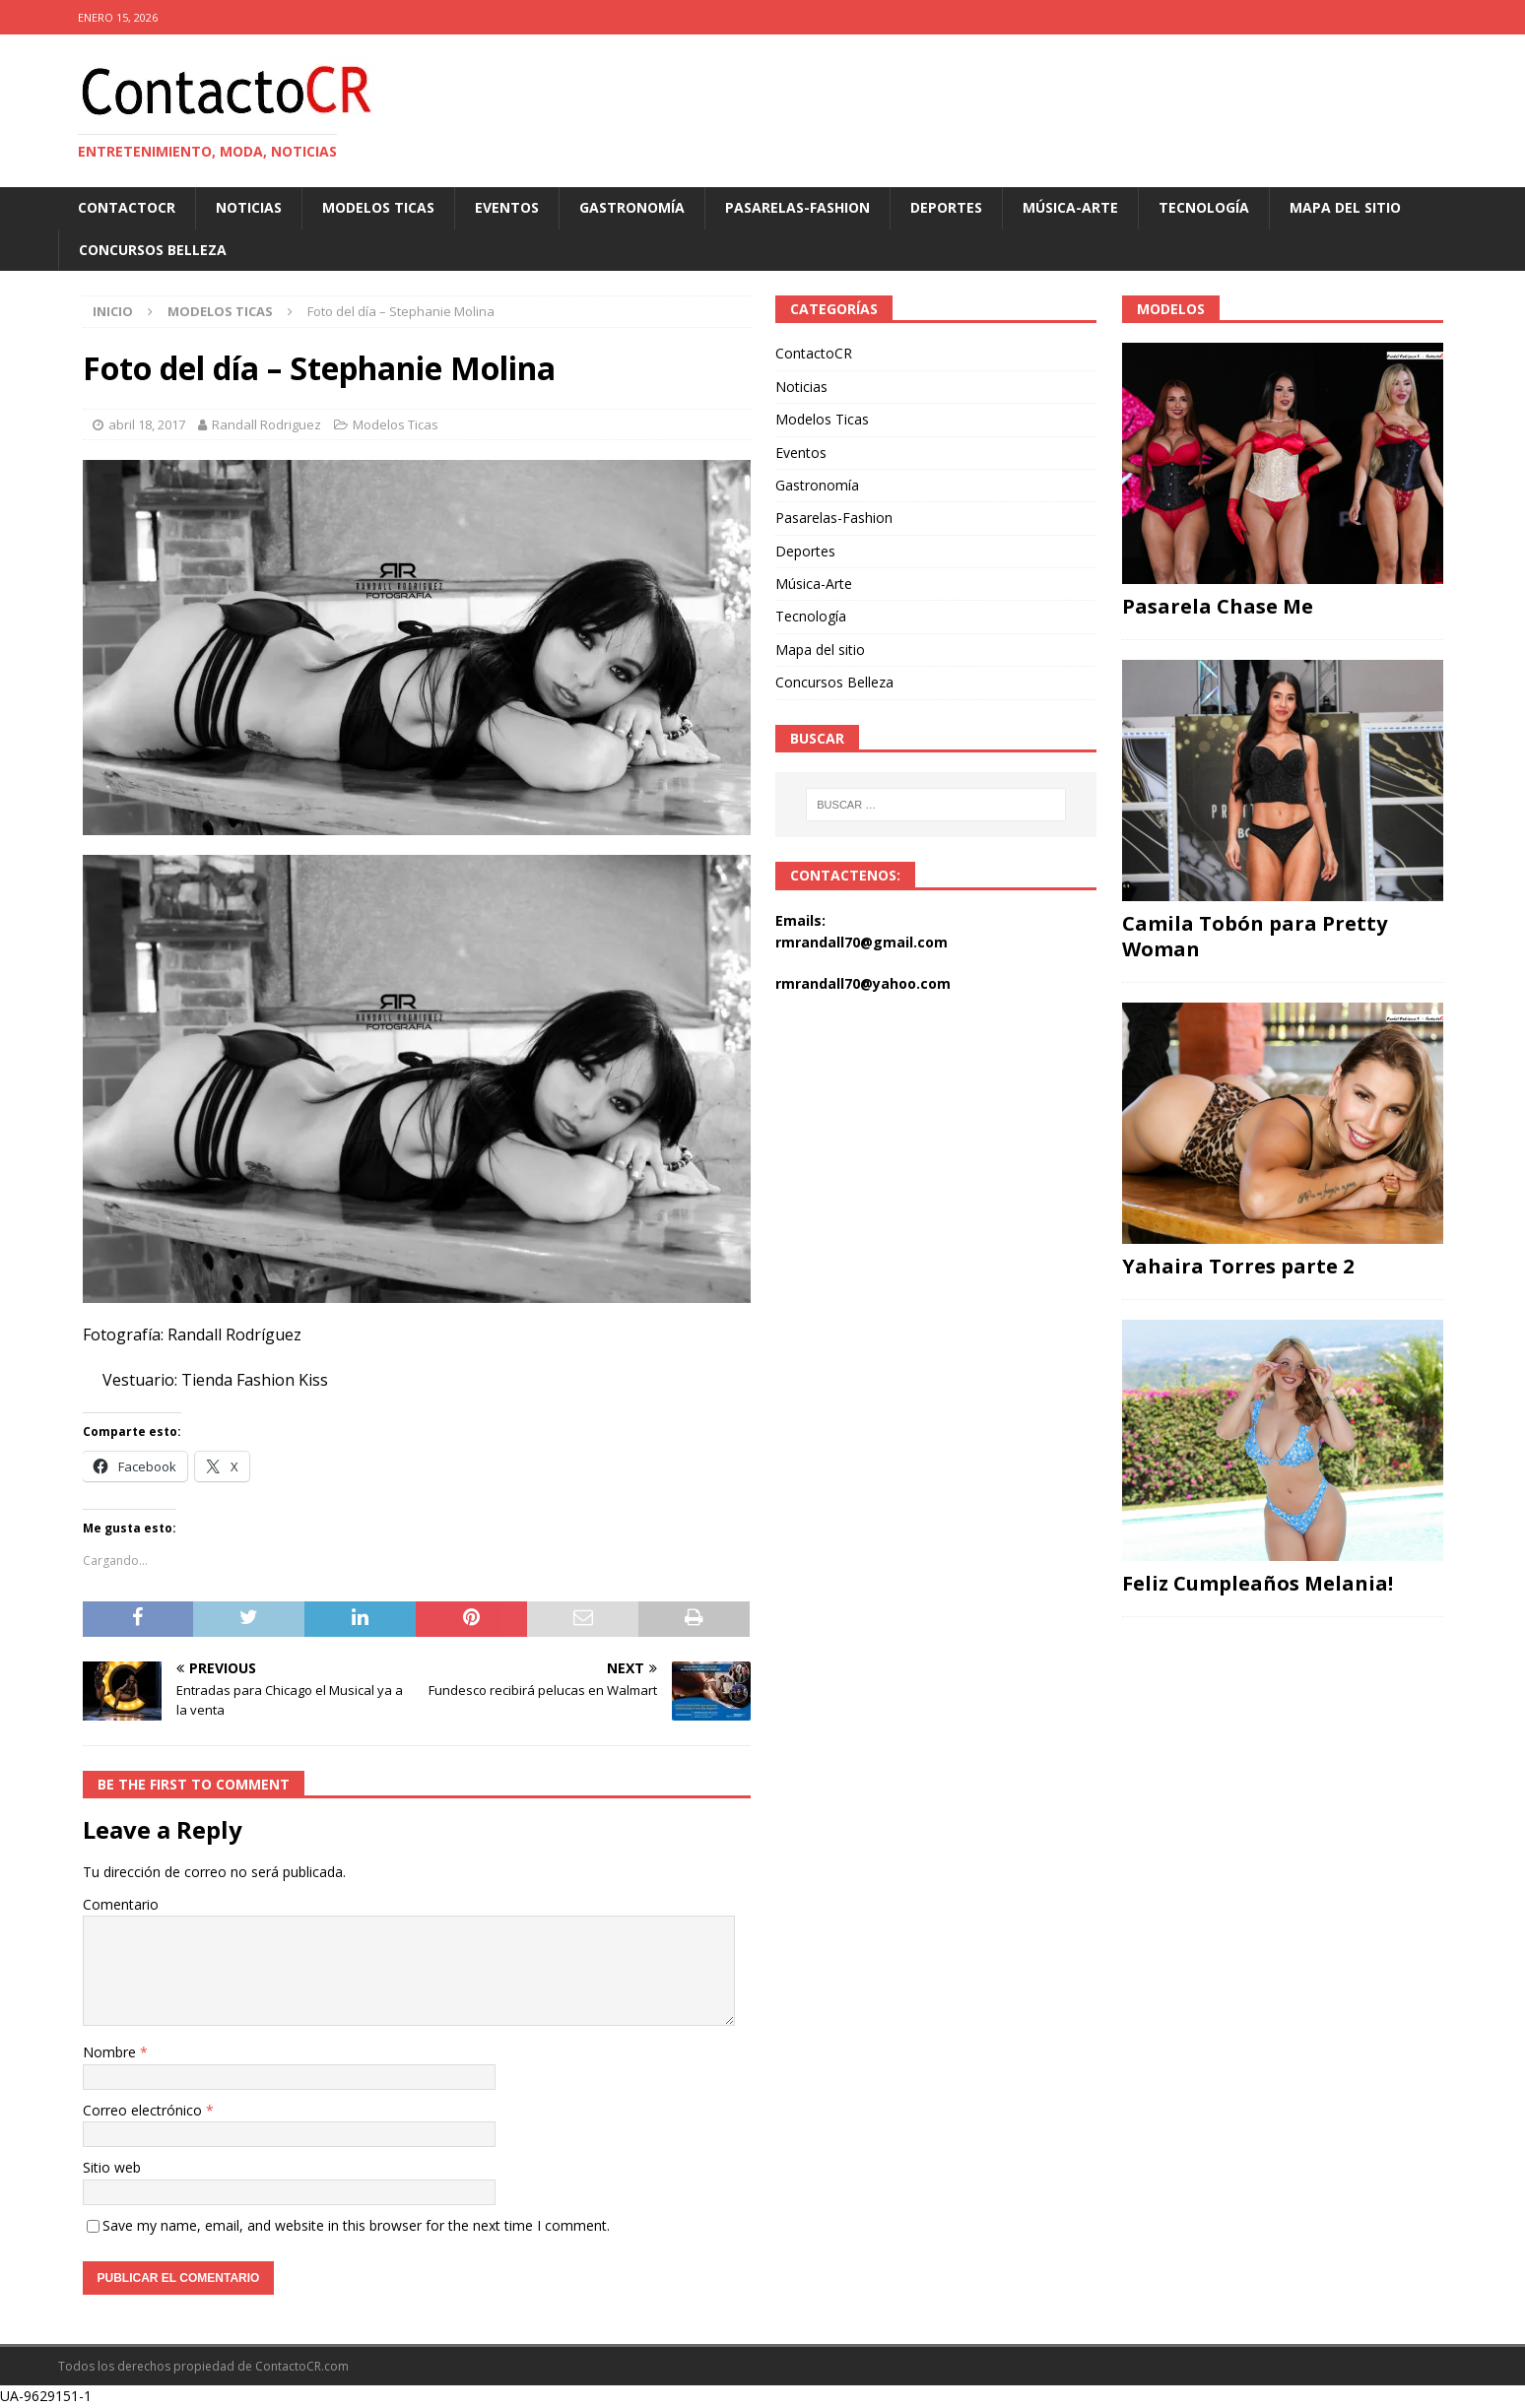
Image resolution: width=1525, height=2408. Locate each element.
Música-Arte (1070, 207)
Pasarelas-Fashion (797, 207)
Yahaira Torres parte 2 (1238, 1266)
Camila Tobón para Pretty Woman (1254, 936)
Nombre (111, 2052)
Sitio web (112, 2167)
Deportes (946, 207)
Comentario (121, 1904)
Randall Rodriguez (266, 424)
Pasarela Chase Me (1217, 606)
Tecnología (1204, 207)
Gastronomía (632, 207)
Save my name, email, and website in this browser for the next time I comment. (356, 2225)
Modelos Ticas (378, 207)
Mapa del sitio (1345, 207)
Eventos (507, 207)
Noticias (249, 207)
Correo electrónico (144, 2110)
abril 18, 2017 (146, 424)
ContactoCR (126, 207)
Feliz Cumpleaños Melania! (1257, 1583)
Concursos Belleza (153, 249)
